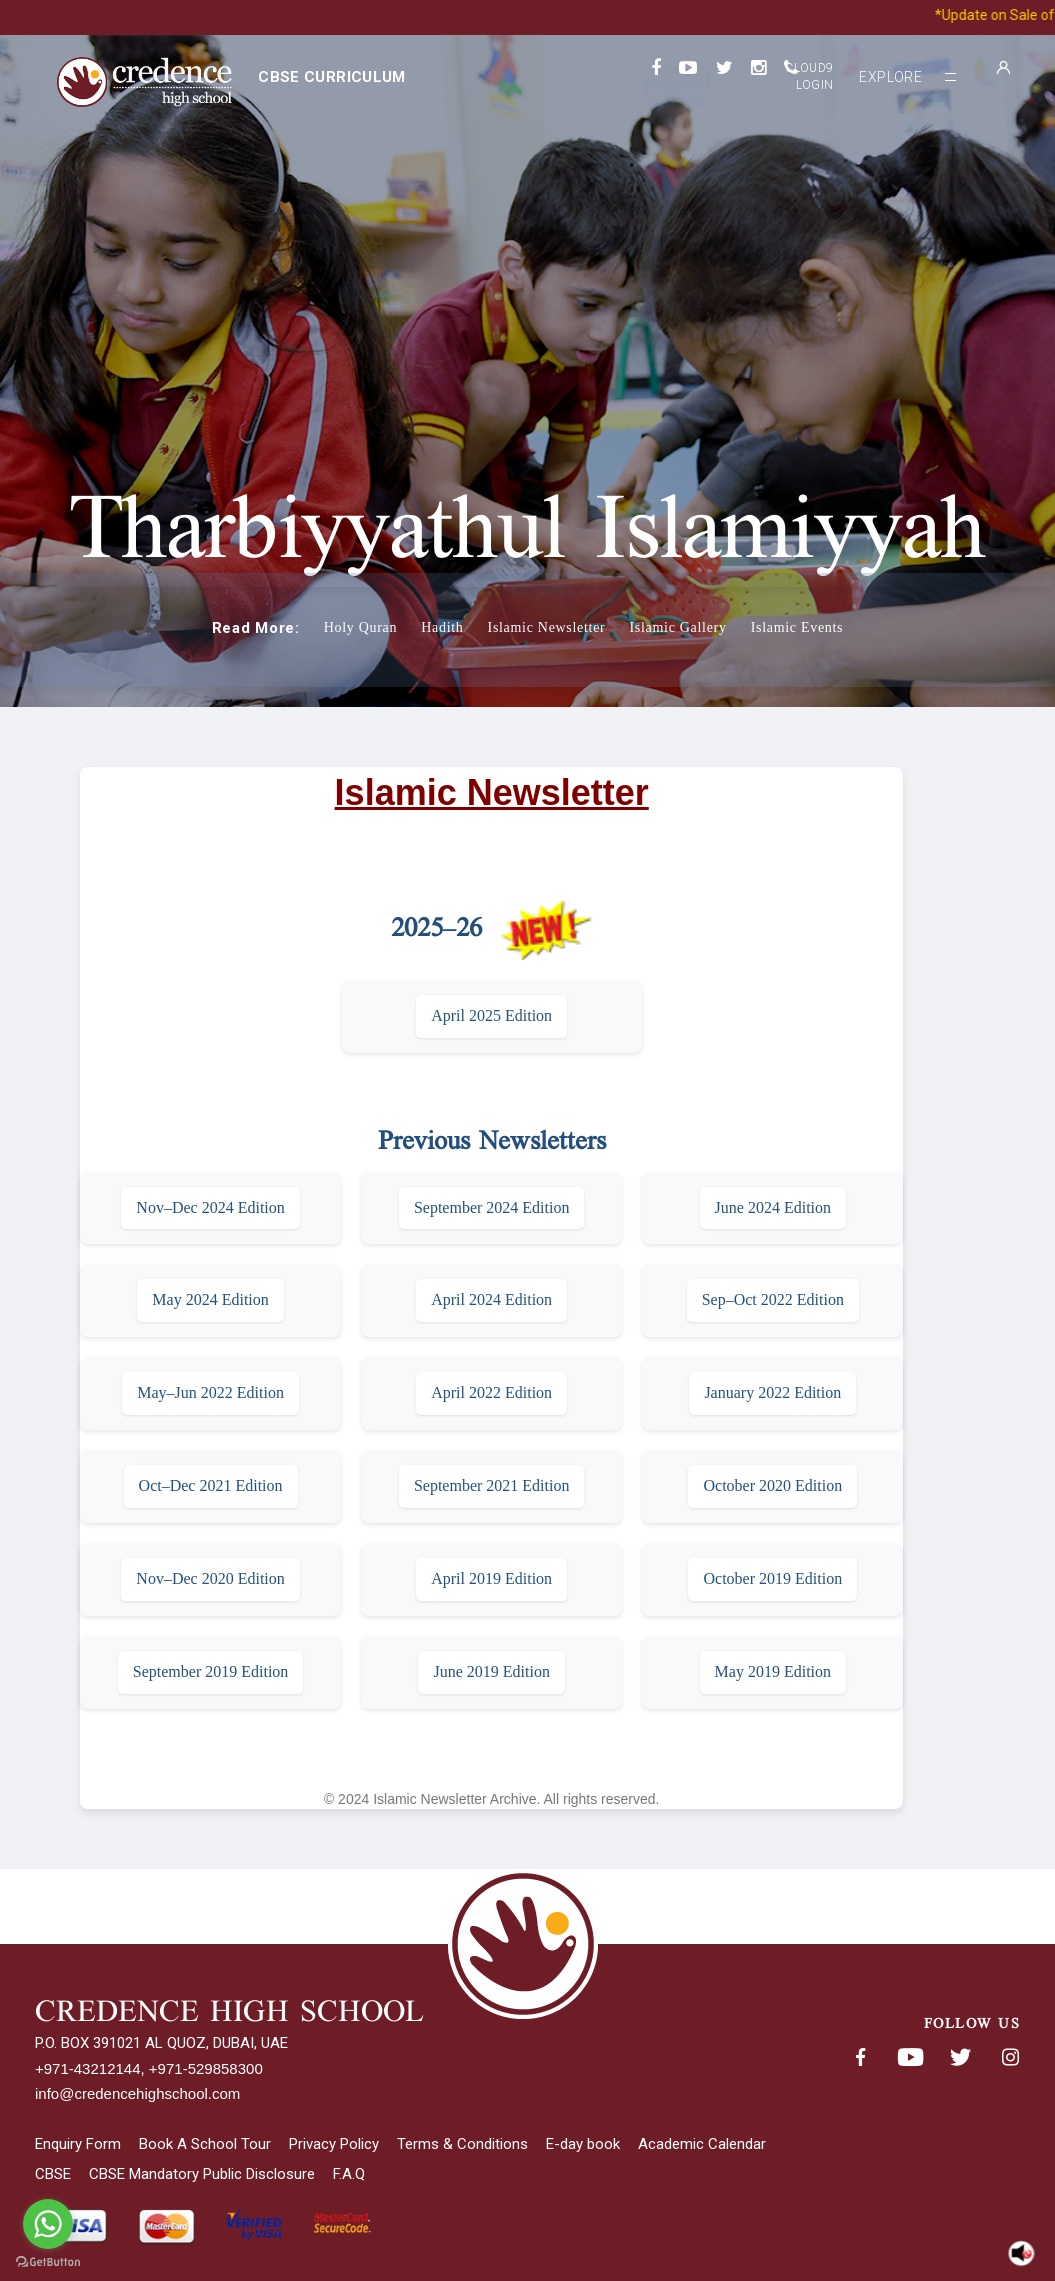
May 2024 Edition (210, 1299)
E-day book (583, 2144)
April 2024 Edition (491, 1299)
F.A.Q (349, 2174)
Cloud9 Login (809, 76)
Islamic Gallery (677, 627)
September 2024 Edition (492, 1207)
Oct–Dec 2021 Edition (211, 1485)
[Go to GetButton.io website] (48, 2261)
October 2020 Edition (772, 1485)
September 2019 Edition (211, 1671)
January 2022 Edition (772, 1392)
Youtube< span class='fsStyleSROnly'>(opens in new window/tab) (910, 2058)
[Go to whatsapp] (48, 2224)
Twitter (960, 2058)
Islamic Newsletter (547, 627)
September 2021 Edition (492, 1485)
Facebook (860, 2058)
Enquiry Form (78, 2144)
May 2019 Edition (773, 1671)
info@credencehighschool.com (137, 2093)
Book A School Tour (205, 2144)
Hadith (442, 627)
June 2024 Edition (773, 1207)
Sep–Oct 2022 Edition (773, 1299)
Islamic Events (797, 627)
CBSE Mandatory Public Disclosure (202, 2174)
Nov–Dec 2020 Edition (210, 1578)
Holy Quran (361, 627)
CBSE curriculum (331, 77)
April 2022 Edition (491, 1392)
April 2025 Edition (491, 1015)
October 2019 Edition (772, 1578)
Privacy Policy (334, 2144)
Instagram (1010, 2058)
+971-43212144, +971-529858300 (149, 2068)
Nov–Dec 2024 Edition (210, 1207)
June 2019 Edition (491, 1671)
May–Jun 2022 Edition (210, 1392)
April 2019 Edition (491, 1578)
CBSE (53, 2174)
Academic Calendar (702, 2144)
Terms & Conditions (462, 2144)
